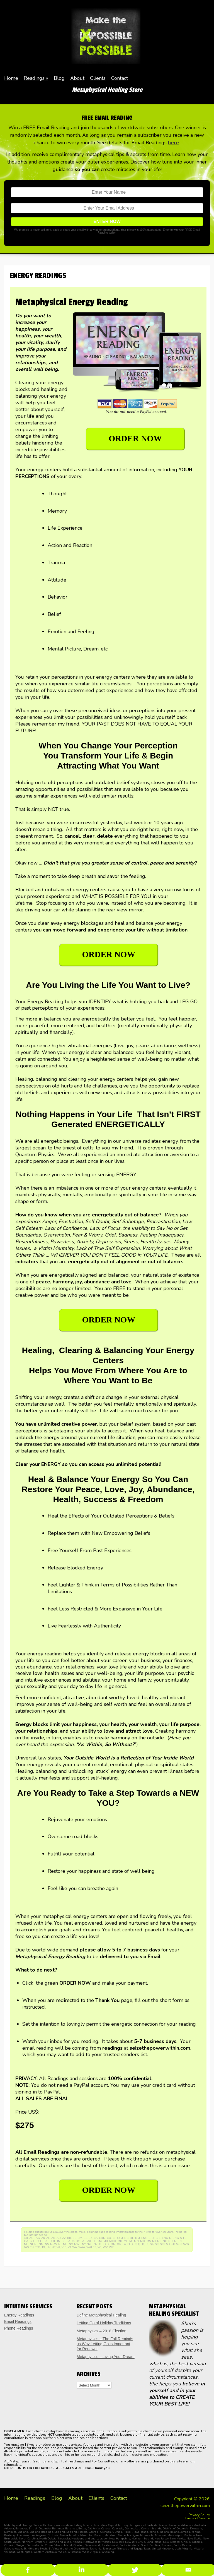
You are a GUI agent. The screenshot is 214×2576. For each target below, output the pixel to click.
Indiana (164, 2532)
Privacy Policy (199, 2515)
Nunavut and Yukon (58, 2542)
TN (32, 2247)
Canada (106, 2529)
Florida (82, 2532)
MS (149, 2241)
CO (109, 2238)
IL (54, 2241)
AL (48, 2238)
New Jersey (161, 2539)
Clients (98, 78)
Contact (119, 78)
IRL (64, 2241)
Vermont (9, 2552)
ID (50, 2241)
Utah (177, 2549)
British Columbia (40, 2529)
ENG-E (145, 2238)
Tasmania (95, 2549)
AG (38, 2238)
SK (173, 2244)
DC (126, 2238)
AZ (64, 2238)
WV (105, 2247)
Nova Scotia (194, 2539)
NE (176, 2241)
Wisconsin (74, 2552)
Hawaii (127, 2532)
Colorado (117, 2529)
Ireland (174, 2532)
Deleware (196, 2529)
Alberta (87, 2525)
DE (132, 2238)
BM (80, 2238)
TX (43, 2247)
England (23, 2532)
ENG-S (177, 2238)
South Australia (130, 2545)
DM (137, 2238)
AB (26, 2238)
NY (83, 2244)
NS (47, 2244)
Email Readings (17, 2321)
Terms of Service (197, 2518)
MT (154, 2241)
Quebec (78, 2545)
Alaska (163, 2525)
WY (111, 2247)
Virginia (187, 2549)
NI (31, 2244)
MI (131, 2241)
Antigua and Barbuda (143, 2525)
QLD (141, 2244)
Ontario (9, 2545)
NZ (96, 2244)
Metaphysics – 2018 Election (101, 2331)
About (77, 78)
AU (59, 2238)
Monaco (98, 2535)
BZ (90, 2238)
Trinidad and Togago (129, 2549)
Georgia (94, 2532)
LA (82, 2241)
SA (152, 2244)
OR (119, 2244)
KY (77, 2241)
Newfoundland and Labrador (89, 2539)
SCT (162, 2244)
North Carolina (28, 2539)
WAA (81, 2247)
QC (134, 2244)
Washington (24, 2552)
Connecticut (132, 2529)
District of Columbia (176, 2529)
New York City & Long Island (143, 2542)
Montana (189, 2535)
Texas (147, 2549)
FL (184, 2238)
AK (43, 2238)
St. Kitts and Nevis (35, 2549)
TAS (26, 2247)
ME (126, 2241)
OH (101, 2244)
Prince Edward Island (58, 2545)
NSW (53, 2244)
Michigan (133, 2535)
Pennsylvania (35, 2545)
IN (58, 2241)
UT (53, 2247)
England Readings (41, 2532)
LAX (88, 2241)
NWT (77, 2244)
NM (41, 2244)
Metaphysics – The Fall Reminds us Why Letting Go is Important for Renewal (105, 2344)
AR (53, 2238)
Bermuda (58, 2529)
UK (48, 2247)
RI (147, 2244)
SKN (179, 2244)
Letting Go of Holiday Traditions (104, 2323)
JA (68, 2241)
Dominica (10, 2532)
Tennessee (109, 2549)
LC (94, 2241)
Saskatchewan (13, 2549)
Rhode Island (109, 2545)
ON (113, 2244)
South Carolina (150, 2545)
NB (159, 2241)
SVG (186, 2244)
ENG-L (156, 2238)
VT (69, 2247)
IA (46, 2241)
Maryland (110, 2535)
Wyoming (107, 2552)
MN (136, 2241)
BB (69, 2238)
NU (65, 2244)
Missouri (160, 2535)
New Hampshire (119, 2539)
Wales (62, 2552)
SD (168, 2244)
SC (157, 2244)
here (173, 142)
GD (32, 2241)
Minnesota (147, 2535)
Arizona (9, 2529)
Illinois (153, 2532)
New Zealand (171, 2542)
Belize (82, 2529)
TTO (37, 2247)
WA (74, 2247)
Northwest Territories (97, 2542)
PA (124, 2244)
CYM (120, 2238)
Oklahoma (195, 2542)
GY (37, 2241)
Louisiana (23, 2535)
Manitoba (86, 2535)
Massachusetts (69, 2535)
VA (58, 2247)
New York (118, 2542)
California (93, 2529)
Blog (59, 78)
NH (26, 2244)
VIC (64, 2247)
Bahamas (71, 2529)
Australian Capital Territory (111, 2525)
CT (114, 2238)
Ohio (184, 2542)
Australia (200, 2525)
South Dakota (182, 2545)
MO (142, 2241)
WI (99, 2247)
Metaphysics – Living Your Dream (106, 2356)
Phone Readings (18, 2328)
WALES (91, 2247)
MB (105, 2241)
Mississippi (174, 2535)
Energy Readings (19, 2315)
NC (165, 2241)
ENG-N (166, 2238)
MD (120, 2241)
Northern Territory (33, 2542)
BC (74, 2238)
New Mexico (177, 2539)
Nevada (77, 2542)
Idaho (144, 2532)
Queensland (92, 2545)
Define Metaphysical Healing (101, 2315)
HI (41, 2241)
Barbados (21, 2529)
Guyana (117, 2532)
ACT (31, 2238)
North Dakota (48, 2539)
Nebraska (64, 2539)
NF (181, 2241)
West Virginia (91, 2552)
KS (73, 2241)
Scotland (166, 2545)
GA (26, 2241)
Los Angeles (38, 2535)
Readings (34, 78)
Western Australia (45, 2552)
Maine (122, 2535)
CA (96, 2238)
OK (107, 2244)
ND (170, 2241)
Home (11, 78)
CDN (102, 2238)
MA (100, 2241)
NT (60, 2244)
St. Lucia (53, 2535)
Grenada (105, 2532)
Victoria (199, 2549)
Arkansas (187, 2525)
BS (85, 2238)
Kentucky (10, 2535)
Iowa (137, 2532)
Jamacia (185, 2532)
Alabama (174, 2525)
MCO (112, 2241)
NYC (89, 2244)
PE (129, 2244)
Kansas (195, 2532)
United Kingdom (162, 2549)
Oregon (20, 2545)
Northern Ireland (142, 2539)
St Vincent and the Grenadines (68, 2549)
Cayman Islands (151, 2529)
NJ (35, 2244)
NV (71, 2244)
